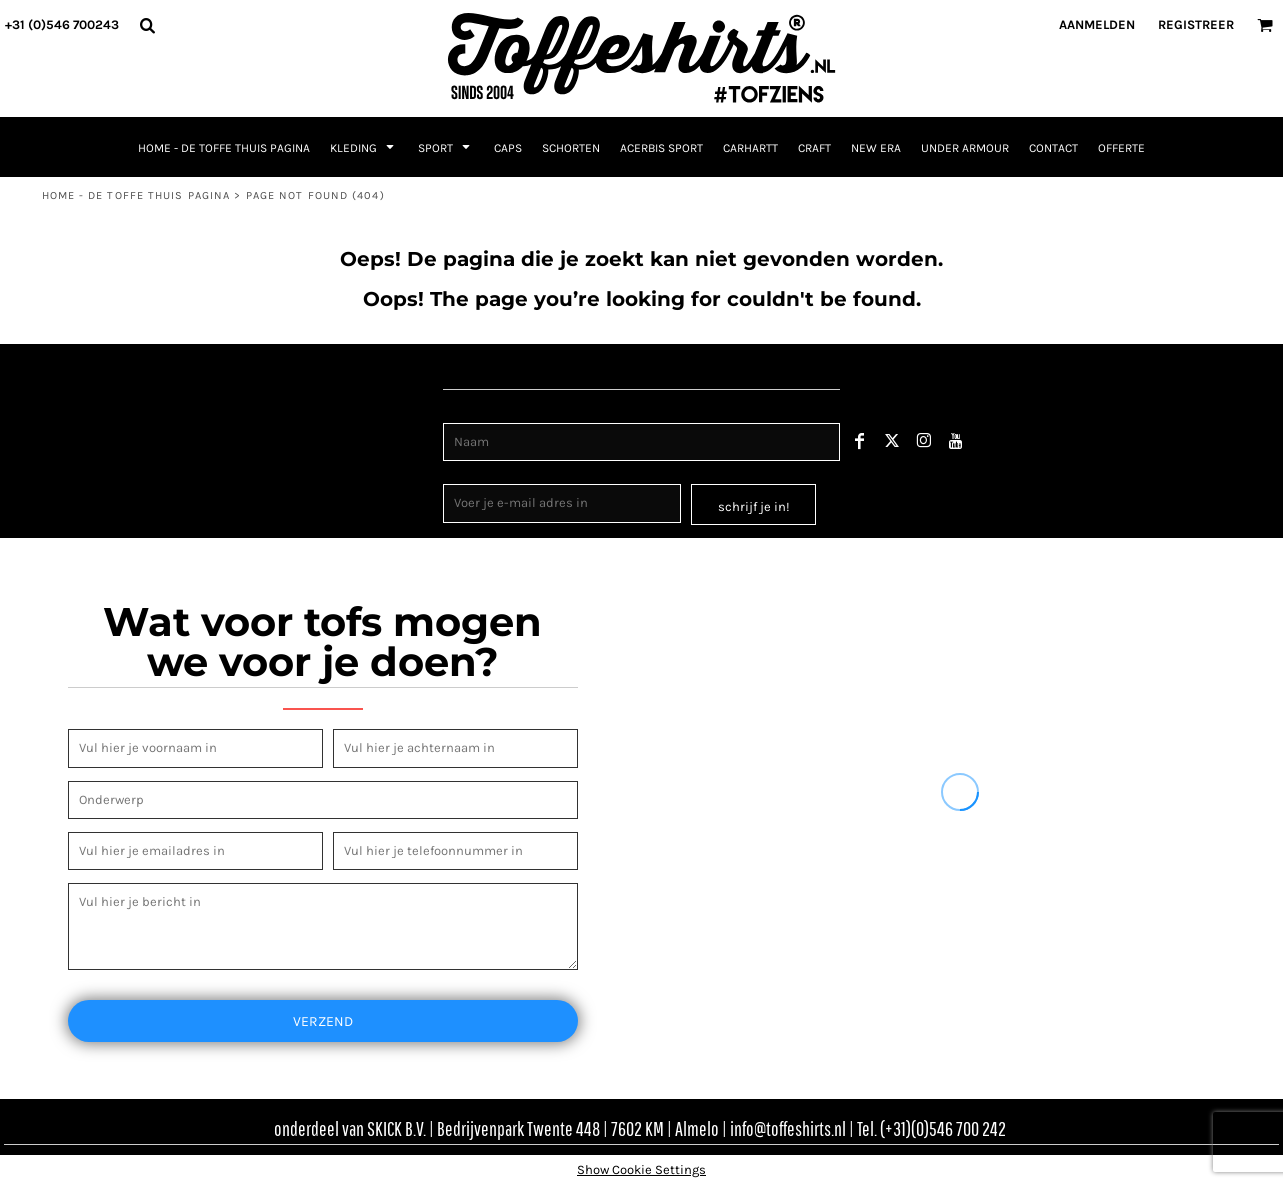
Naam (461, 411)
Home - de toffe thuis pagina (136, 195)
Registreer (1196, 24)
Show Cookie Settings (641, 1169)
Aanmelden (1097, 24)
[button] (147, 25)
